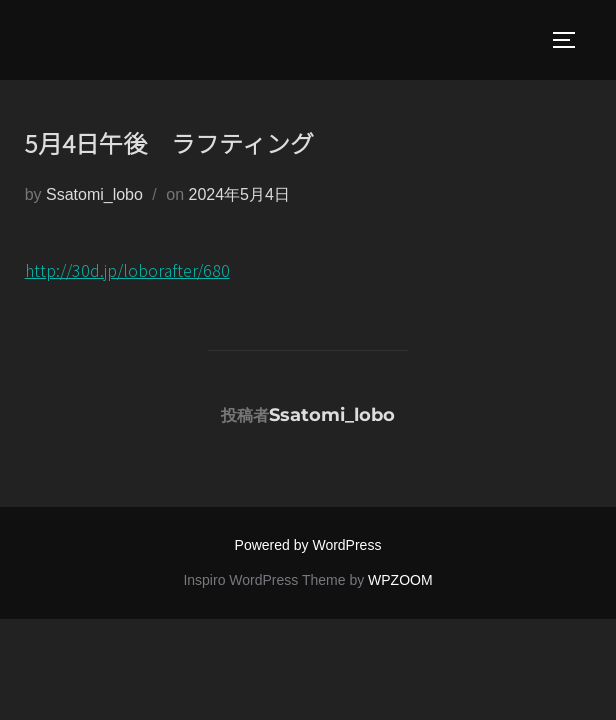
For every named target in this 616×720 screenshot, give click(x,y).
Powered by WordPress (308, 545)
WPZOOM (400, 580)
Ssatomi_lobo (94, 194)
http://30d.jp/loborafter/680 (127, 270)
